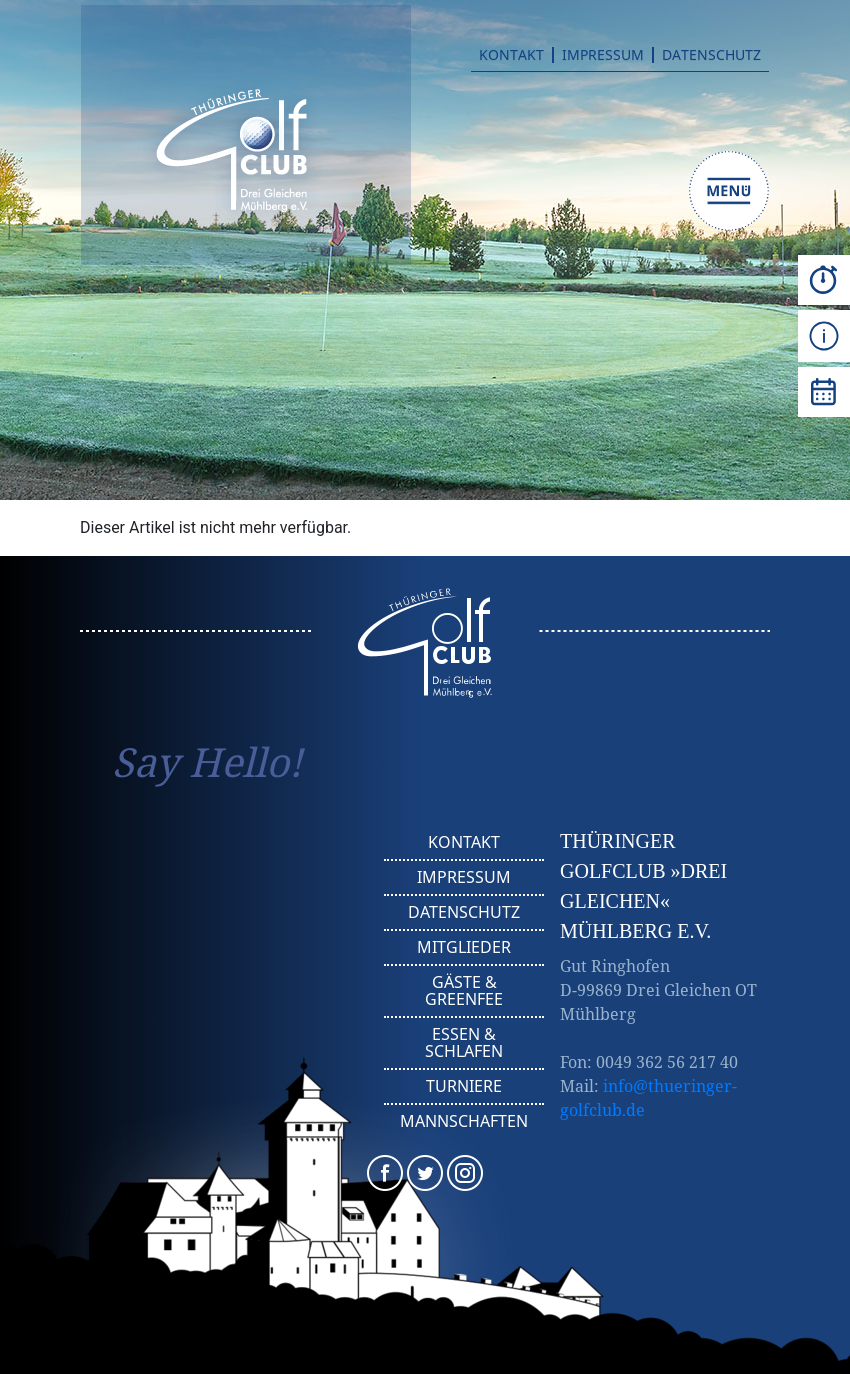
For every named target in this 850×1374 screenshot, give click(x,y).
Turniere (464, 1086)
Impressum (603, 55)
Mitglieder (464, 947)
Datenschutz (711, 55)
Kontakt (511, 55)
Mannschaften (464, 1121)
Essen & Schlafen (464, 1042)
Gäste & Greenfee (464, 990)
